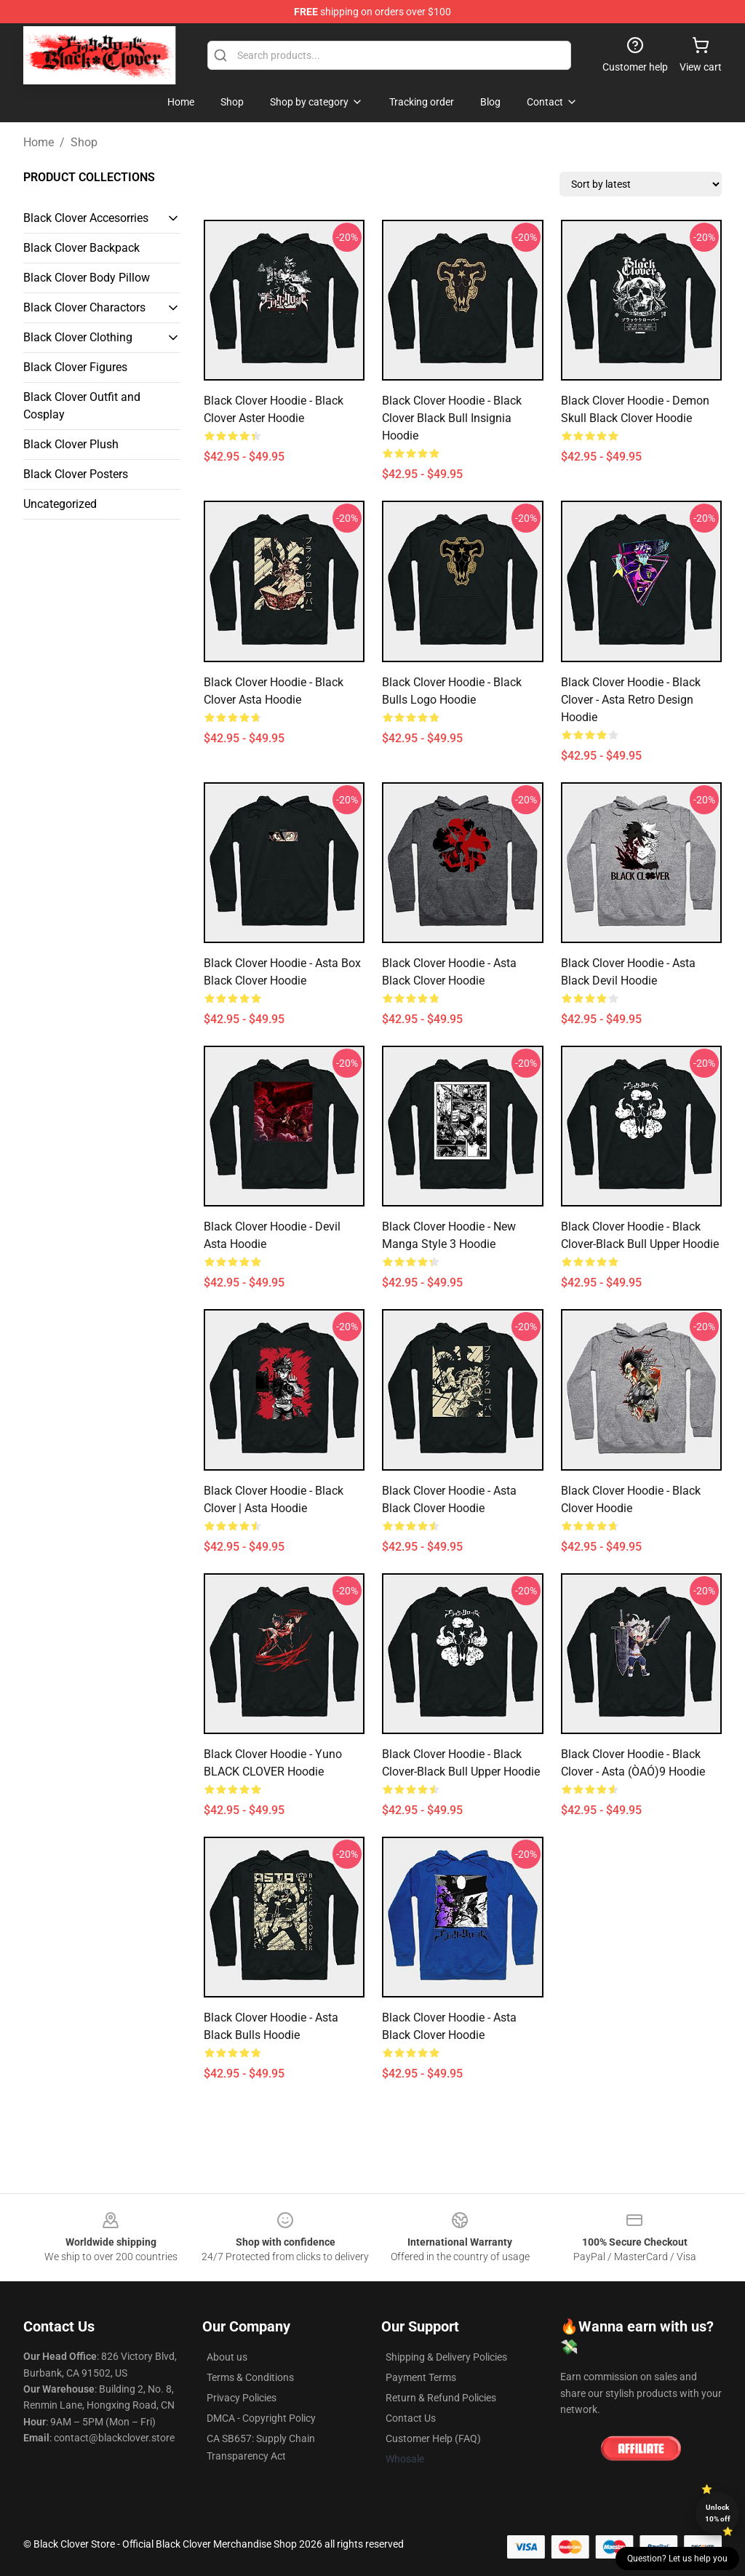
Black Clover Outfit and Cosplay (81, 405)
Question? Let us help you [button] (677, 2558)
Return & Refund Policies (441, 2398)
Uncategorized (60, 504)
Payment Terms (421, 2377)
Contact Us (411, 2418)
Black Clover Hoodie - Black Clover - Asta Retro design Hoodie (631, 699)
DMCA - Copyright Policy (261, 2418)
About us (227, 2357)
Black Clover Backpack (81, 248)
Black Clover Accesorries (85, 218)
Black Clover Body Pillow (86, 278)
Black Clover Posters (75, 474)
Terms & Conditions (250, 2377)
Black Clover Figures (75, 367)
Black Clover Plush (71, 444)
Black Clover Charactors (84, 307)
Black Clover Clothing (77, 337)
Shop (84, 142)
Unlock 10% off (717, 2513)
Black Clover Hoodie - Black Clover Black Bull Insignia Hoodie (452, 418)
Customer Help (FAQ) (433, 2438)
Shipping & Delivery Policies (446, 2357)
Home (38, 142)
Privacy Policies (241, 2398)
